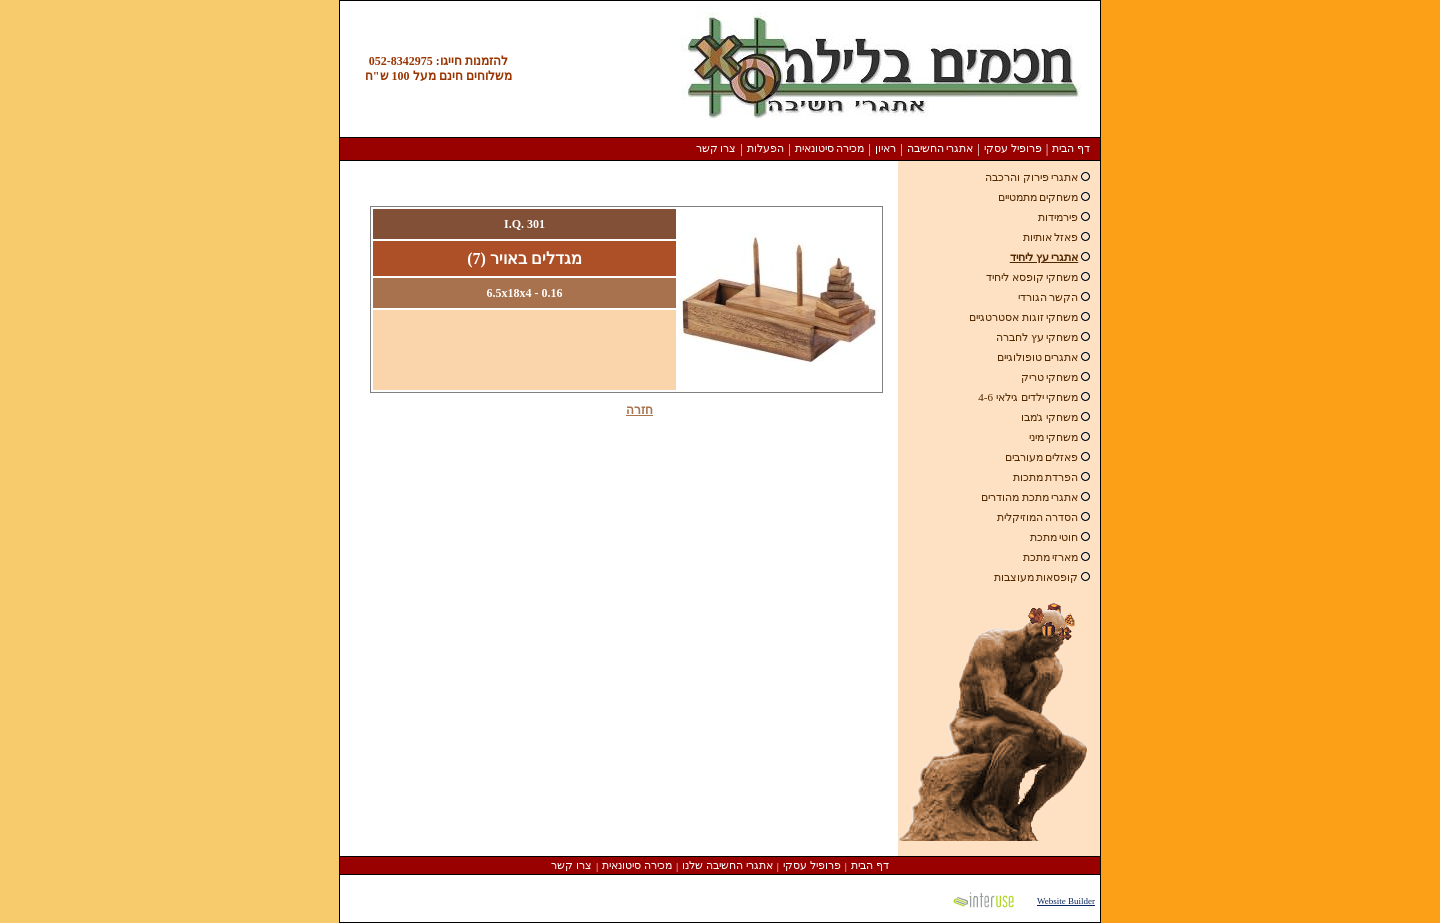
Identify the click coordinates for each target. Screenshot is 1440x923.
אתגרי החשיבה (940, 148)
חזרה (639, 410)
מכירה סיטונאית (830, 148)
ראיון (885, 148)
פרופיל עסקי (1013, 148)
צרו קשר (716, 148)
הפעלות (765, 148)
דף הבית (1071, 148)
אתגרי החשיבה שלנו (727, 865)
